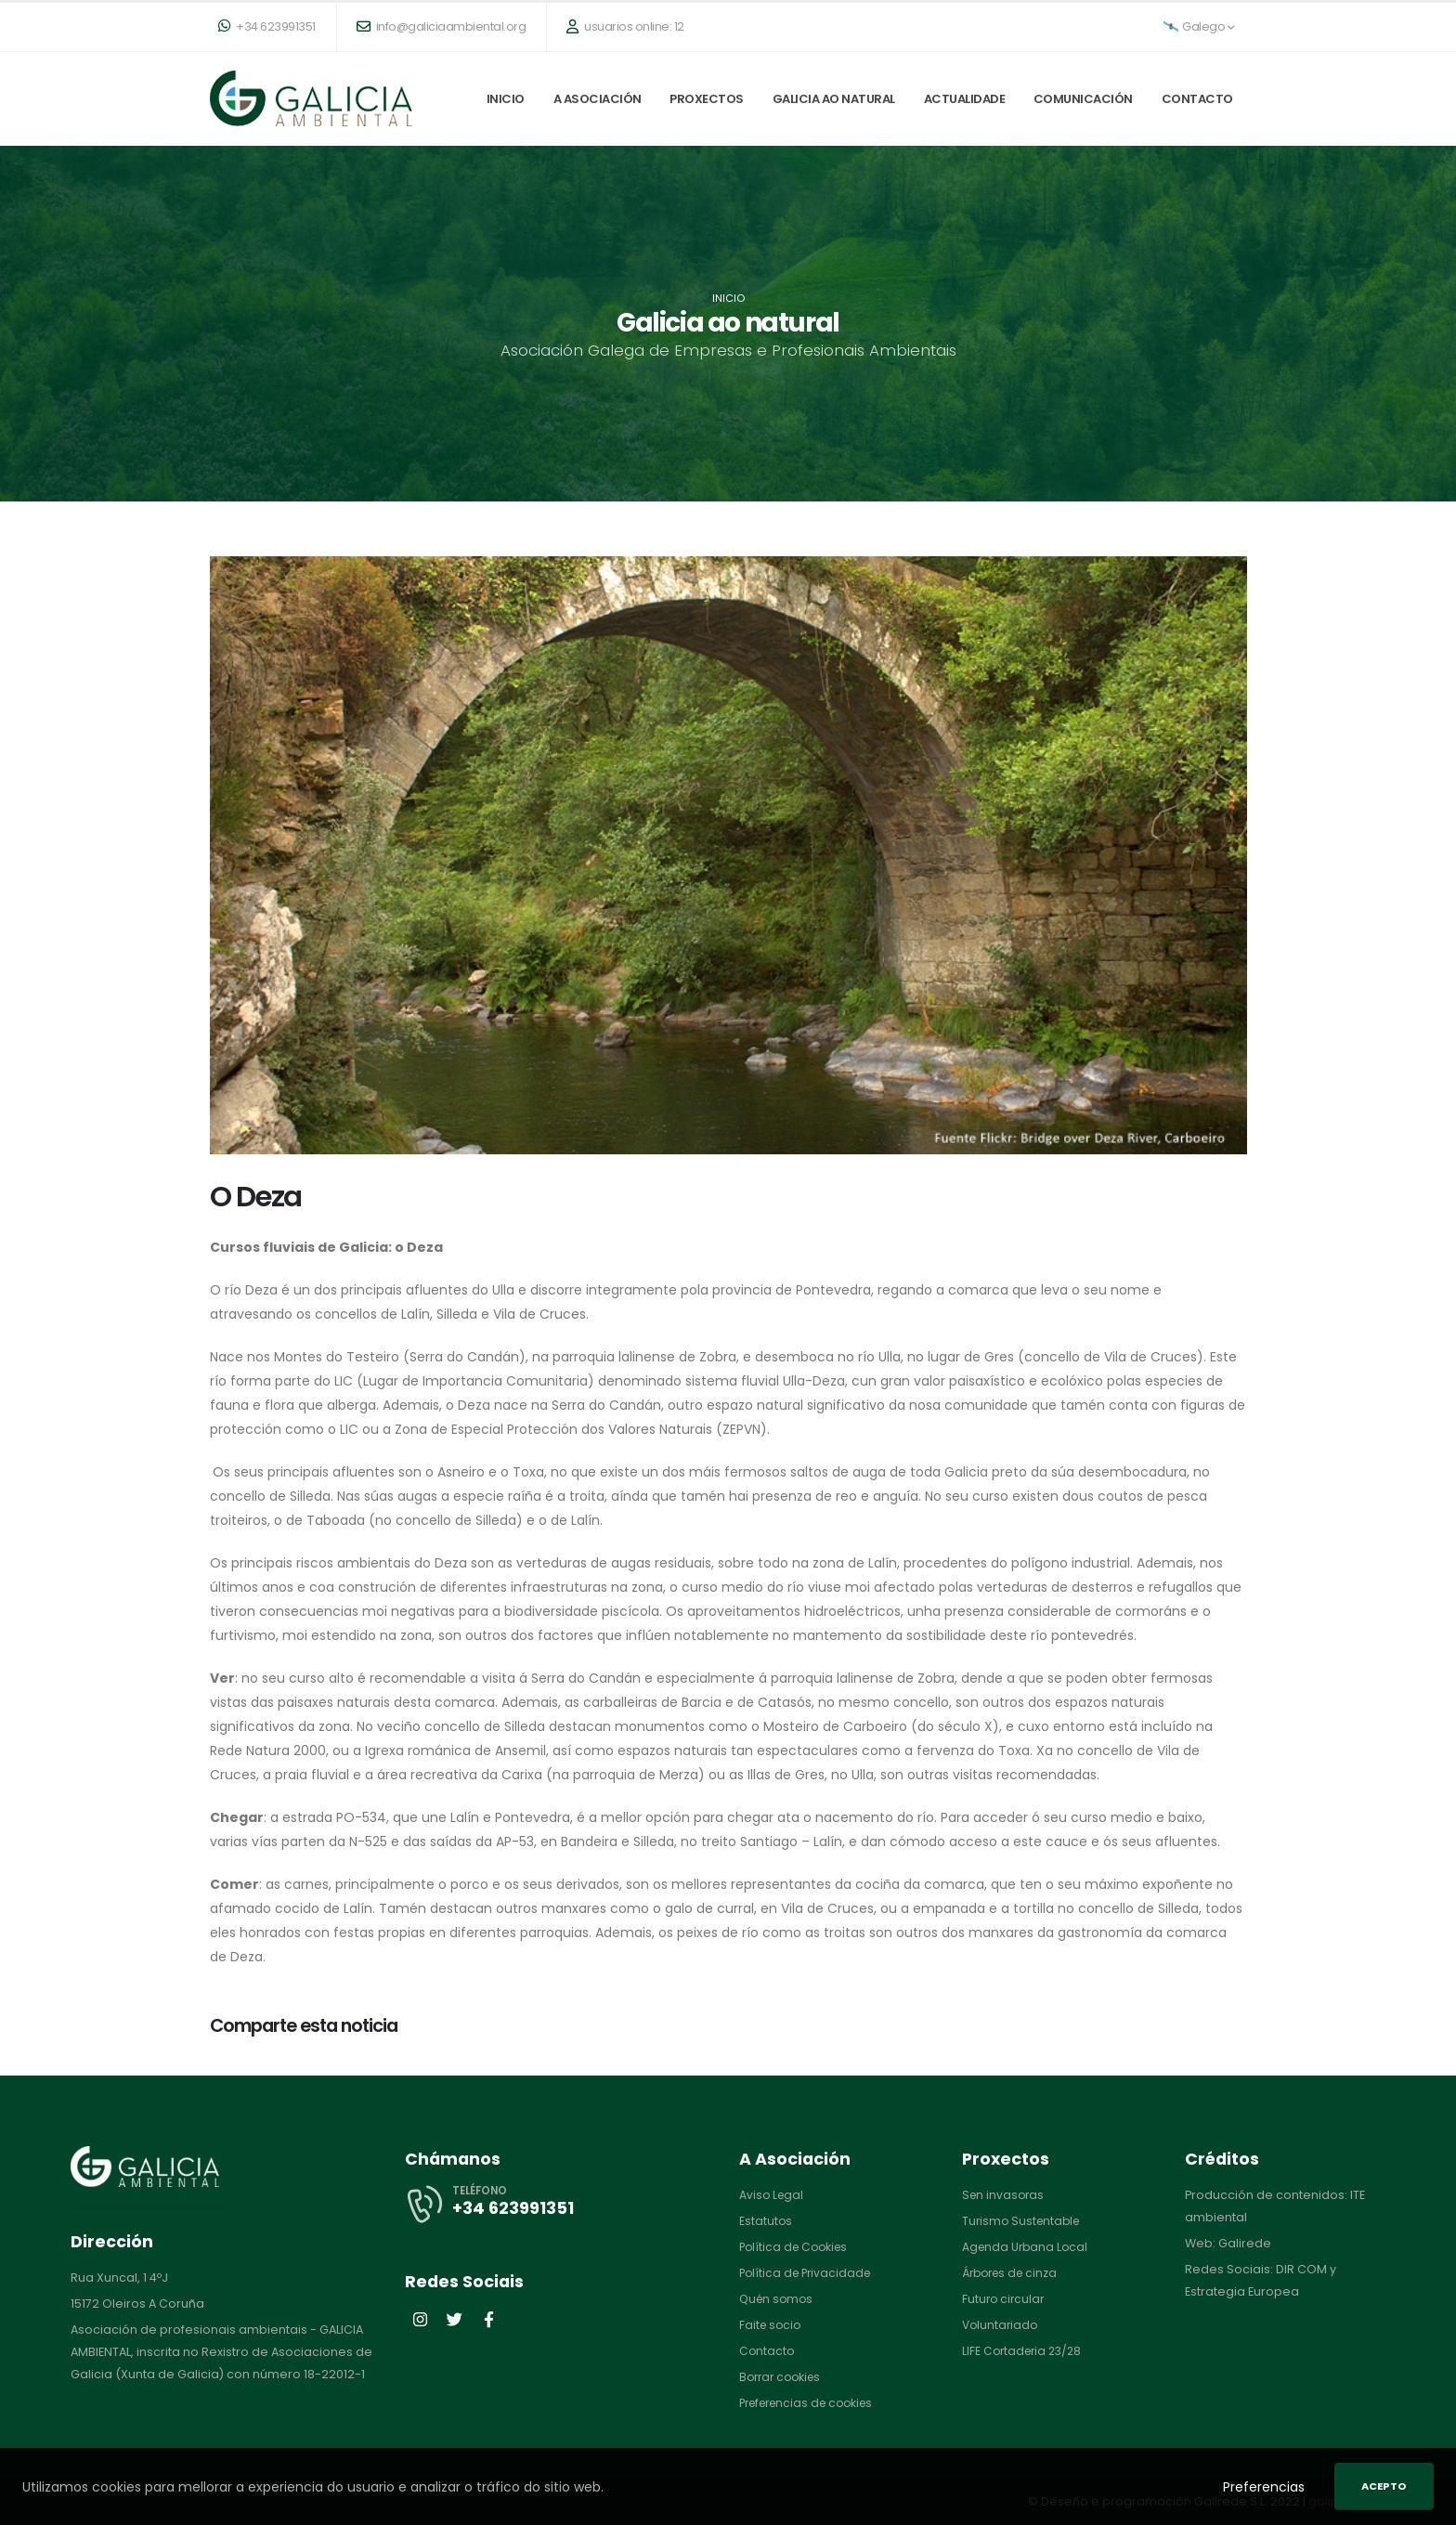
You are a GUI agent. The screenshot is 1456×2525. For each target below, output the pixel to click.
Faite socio (771, 2325)
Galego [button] (1199, 26)
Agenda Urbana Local (1027, 2247)
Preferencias (1264, 2487)
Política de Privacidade (808, 2273)
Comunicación (1083, 99)
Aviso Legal (772, 2195)
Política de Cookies (796, 2247)
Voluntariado (1001, 2325)
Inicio (506, 99)
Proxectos (707, 99)
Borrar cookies (783, 2377)
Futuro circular (1004, 2299)
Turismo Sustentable (1024, 2221)
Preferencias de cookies (812, 2403)
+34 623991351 (267, 26)
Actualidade (965, 99)
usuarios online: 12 (625, 26)
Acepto (1384, 2486)
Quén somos (778, 2299)
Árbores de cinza (1013, 2273)
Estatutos (766, 2221)
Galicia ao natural (834, 99)
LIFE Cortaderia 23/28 (1025, 2351)
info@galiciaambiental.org (441, 26)
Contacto (1197, 99)
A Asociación (597, 99)
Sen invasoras (1004, 2195)
